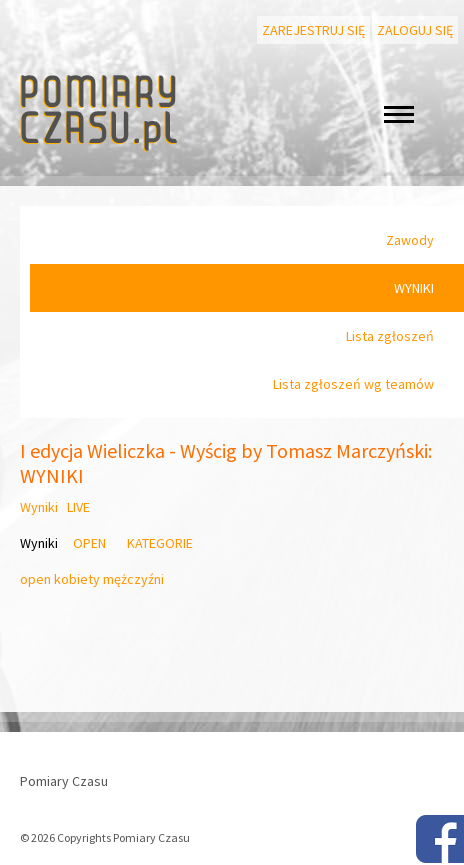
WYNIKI (414, 288)
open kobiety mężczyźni (92, 579)
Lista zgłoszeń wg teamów (353, 384)
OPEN (89, 543)
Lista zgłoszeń (390, 336)
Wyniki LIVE (55, 507)
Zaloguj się (415, 30)
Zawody (410, 240)
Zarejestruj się (313, 30)
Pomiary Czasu (64, 781)
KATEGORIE (160, 543)
